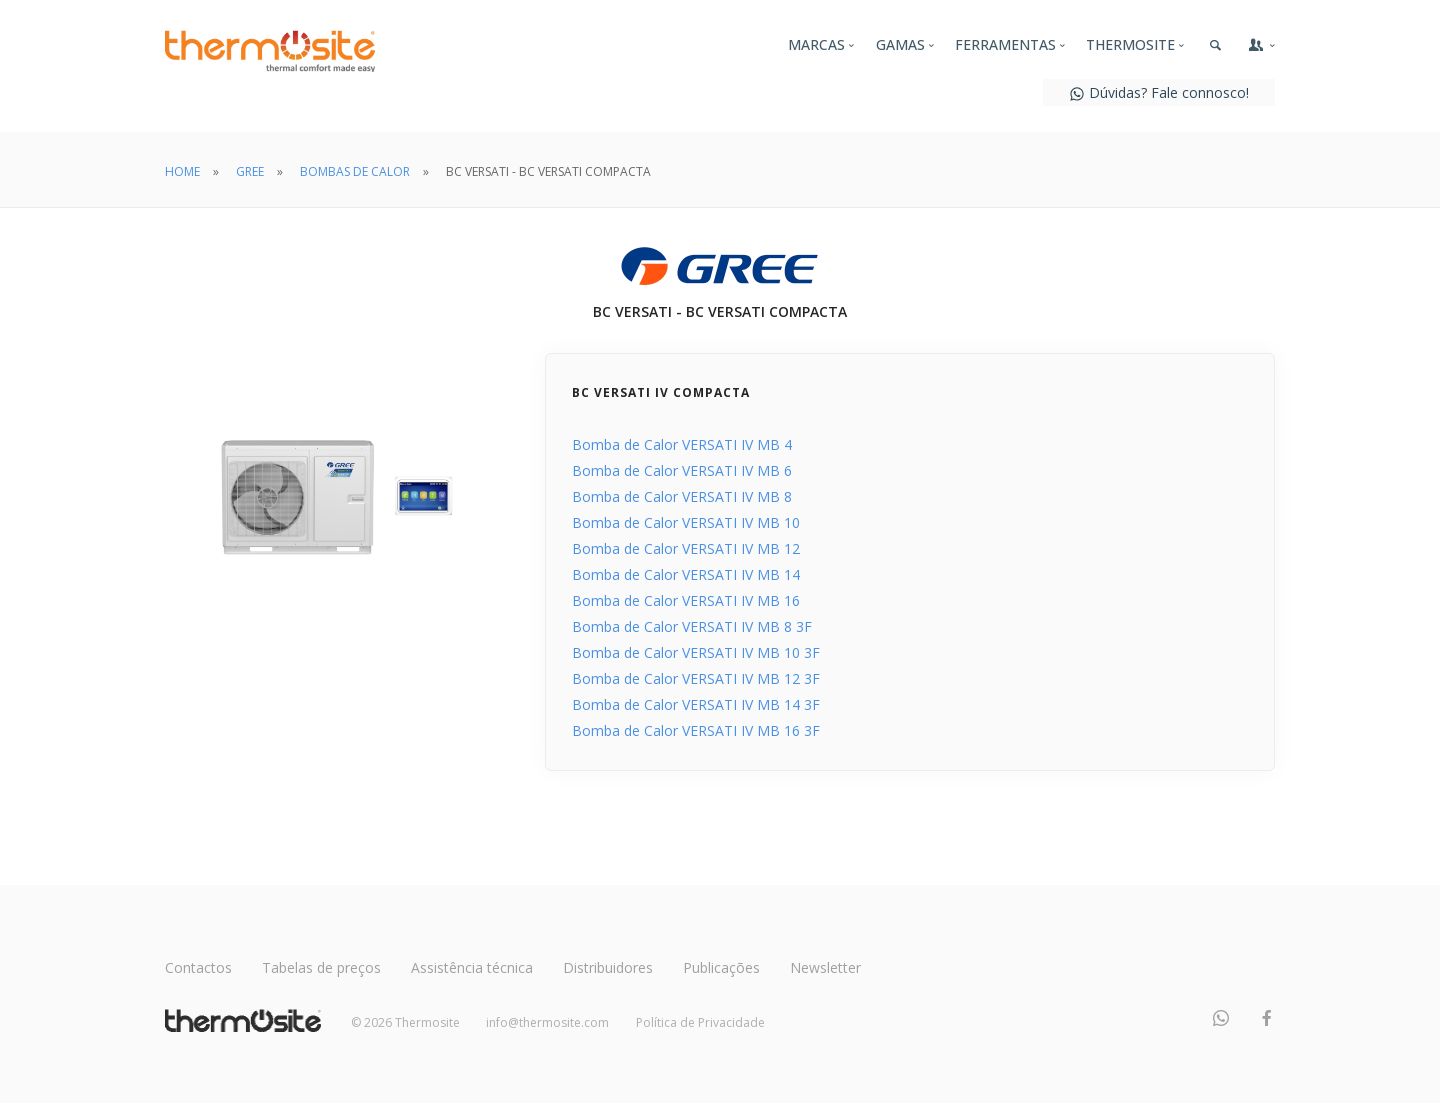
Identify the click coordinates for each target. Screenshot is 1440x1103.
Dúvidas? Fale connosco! (1159, 92)
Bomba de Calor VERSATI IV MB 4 (682, 444)
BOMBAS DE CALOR (355, 171)
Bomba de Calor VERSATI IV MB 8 (682, 496)
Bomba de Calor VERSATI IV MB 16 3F (696, 730)
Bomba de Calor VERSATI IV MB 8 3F (692, 626)
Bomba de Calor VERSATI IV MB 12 (686, 548)
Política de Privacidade (700, 1022)
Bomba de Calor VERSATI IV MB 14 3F (696, 704)
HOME (182, 171)
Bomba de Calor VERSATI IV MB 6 (682, 470)
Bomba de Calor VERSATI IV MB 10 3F (696, 652)
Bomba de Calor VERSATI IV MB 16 (686, 600)
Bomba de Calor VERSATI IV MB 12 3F (696, 678)
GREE (250, 171)
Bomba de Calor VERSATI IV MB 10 (686, 522)
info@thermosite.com (547, 1022)
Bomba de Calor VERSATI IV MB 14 (686, 574)
